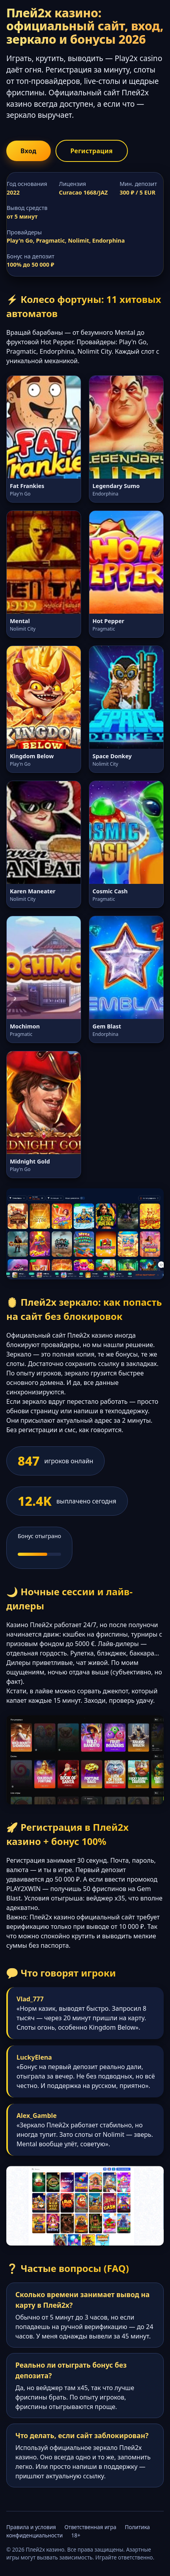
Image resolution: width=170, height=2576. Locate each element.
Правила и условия (31, 2527)
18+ (75, 2535)
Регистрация (91, 151)
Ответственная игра (90, 2527)
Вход (28, 151)
